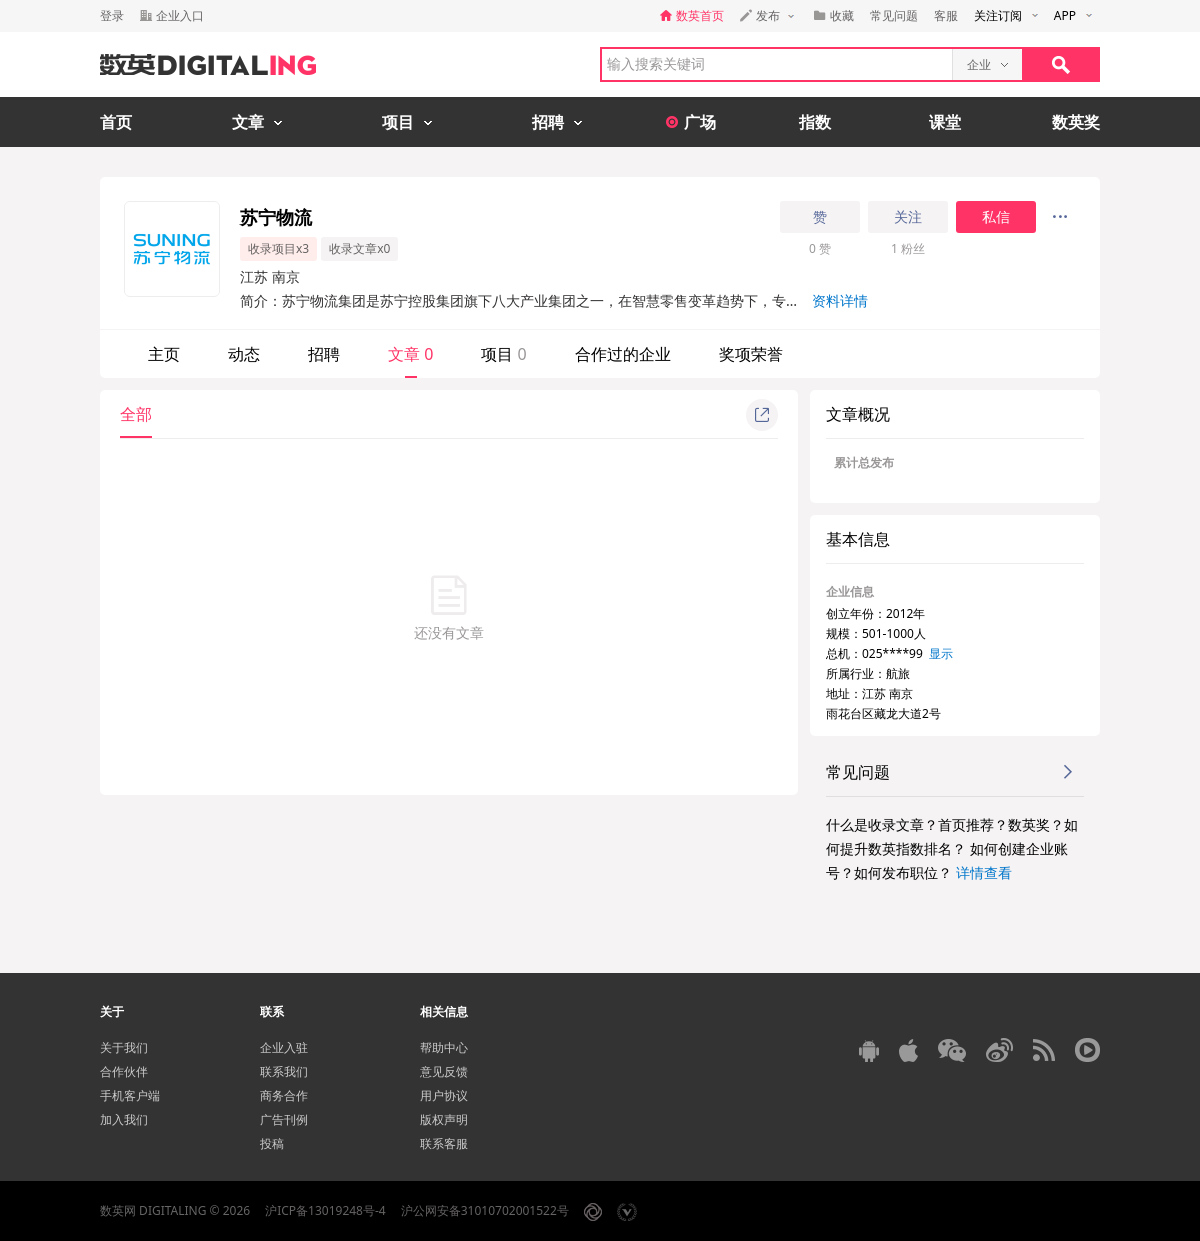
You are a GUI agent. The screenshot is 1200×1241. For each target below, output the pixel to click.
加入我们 (124, 1119)
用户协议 (444, 1095)
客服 (946, 15)
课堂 (945, 122)
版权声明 (444, 1119)
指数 (815, 122)
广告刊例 (284, 1119)
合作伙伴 (124, 1071)
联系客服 (444, 1143)
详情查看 (984, 872)
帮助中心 (444, 1047)
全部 (136, 414)
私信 (996, 217)
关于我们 (124, 1047)
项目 (503, 354)
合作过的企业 (623, 354)
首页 (116, 122)
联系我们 (284, 1071)
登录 (112, 15)
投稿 (272, 1143)
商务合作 (284, 1095)
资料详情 (840, 300)
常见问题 (894, 15)
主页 (164, 354)
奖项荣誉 (751, 354)
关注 (908, 217)
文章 (410, 354)
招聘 (324, 354)
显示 (941, 653)
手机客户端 (130, 1095)
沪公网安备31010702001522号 (485, 1210)
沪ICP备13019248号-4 (325, 1210)
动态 (244, 354)
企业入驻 (284, 1047)
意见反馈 (444, 1071)
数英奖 (1076, 122)
